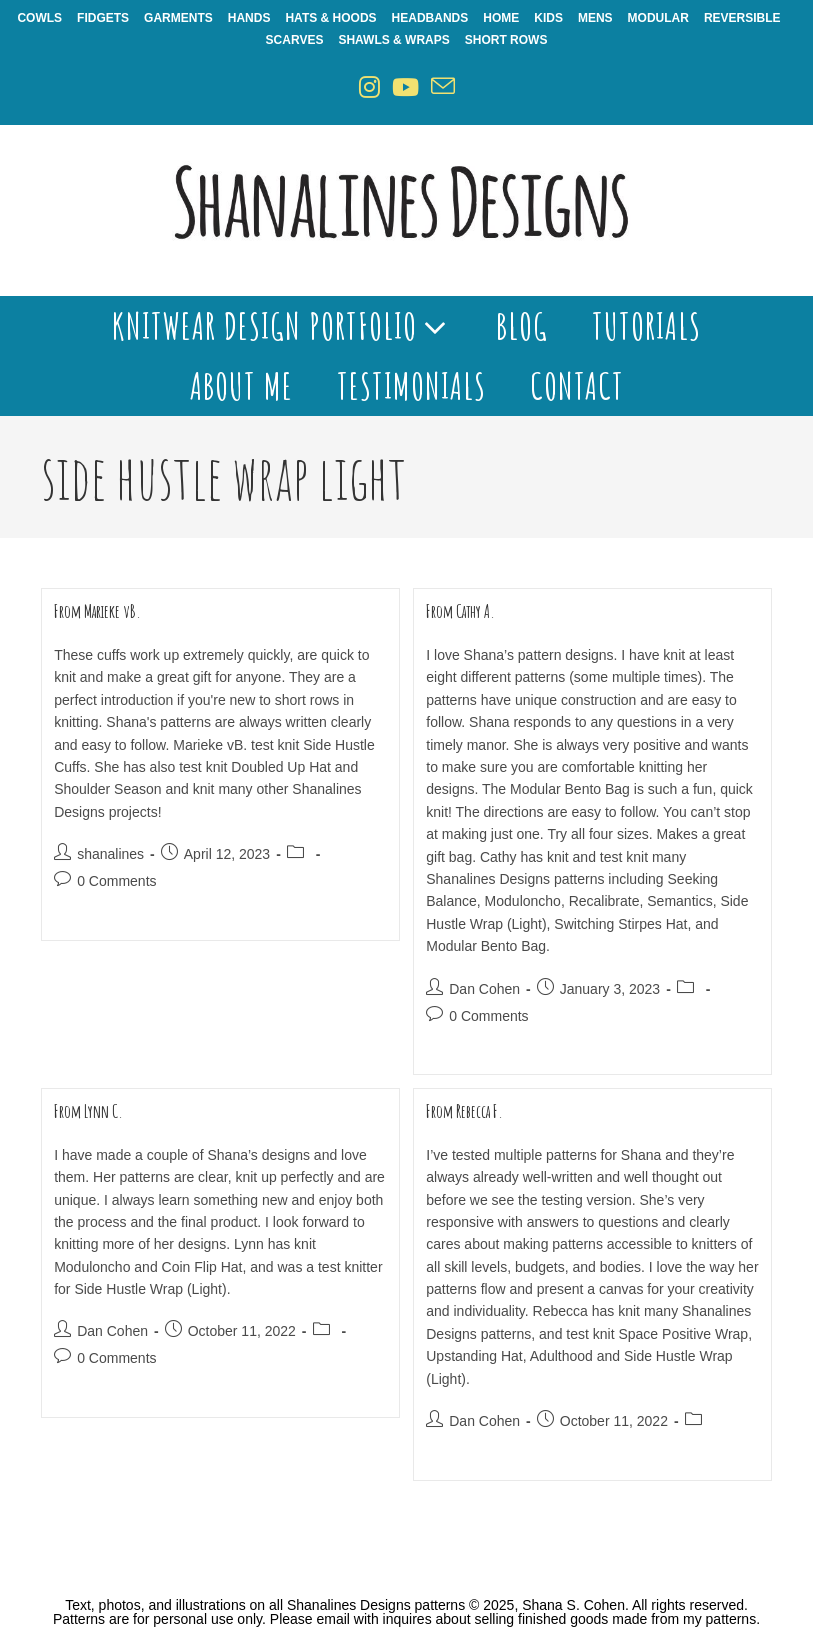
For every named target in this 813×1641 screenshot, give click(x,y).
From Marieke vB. (97, 611)
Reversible (742, 18)
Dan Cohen (484, 989)
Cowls (39, 18)
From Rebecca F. (464, 1111)
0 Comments (116, 881)
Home (501, 18)
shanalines (110, 854)
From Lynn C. (88, 1111)
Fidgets (103, 18)
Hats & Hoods (330, 18)
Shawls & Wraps (393, 40)
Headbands (430, 18)
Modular (658, 18)
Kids (548, 18)
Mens (595, 18)
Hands (249, 18)
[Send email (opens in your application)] (443, 87)
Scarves (295, 40)
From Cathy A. (460, 611)
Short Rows (506, 40)
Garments (178, 18)
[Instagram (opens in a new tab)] (369, 87)
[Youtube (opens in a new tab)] (405, 87)
